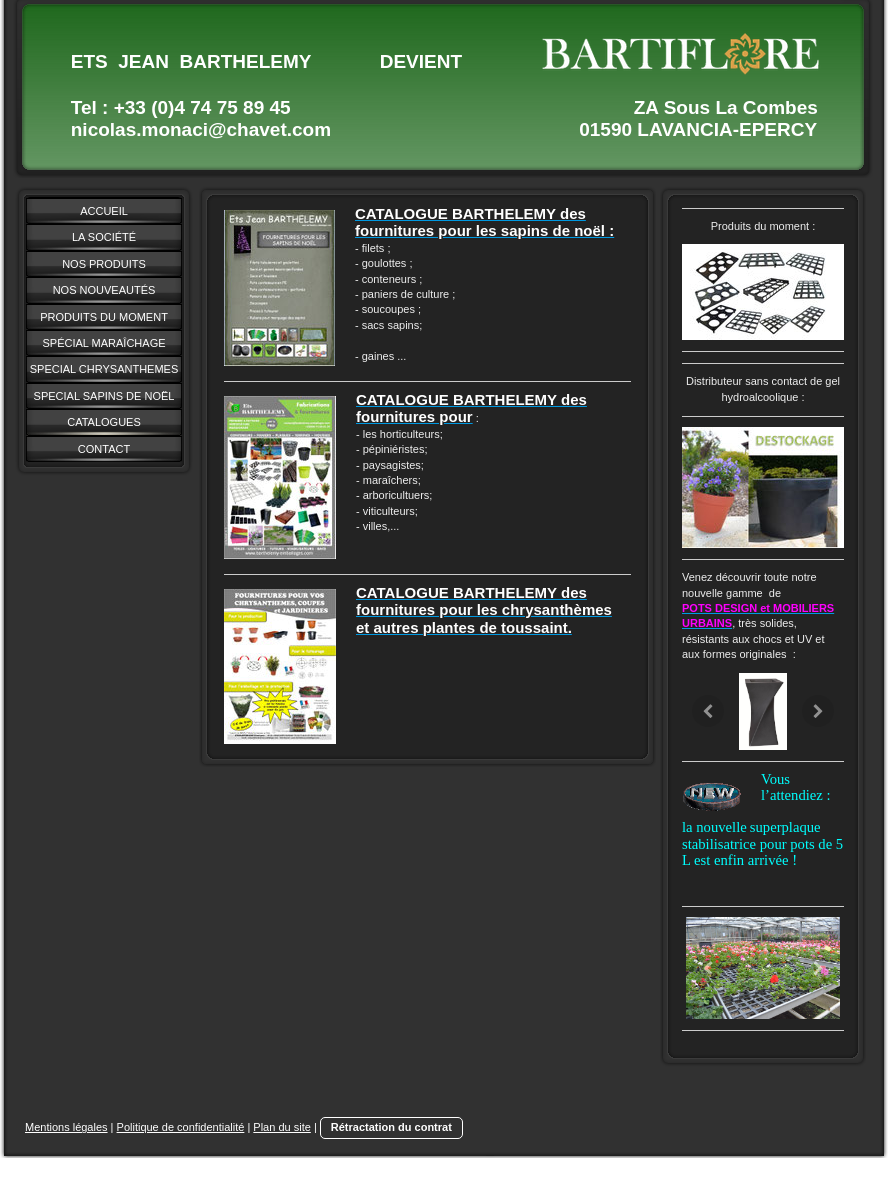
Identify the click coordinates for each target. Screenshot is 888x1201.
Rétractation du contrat (391, 1127)
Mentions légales (66, 1127)
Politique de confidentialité (181, 1127)
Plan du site (281, 1127)
